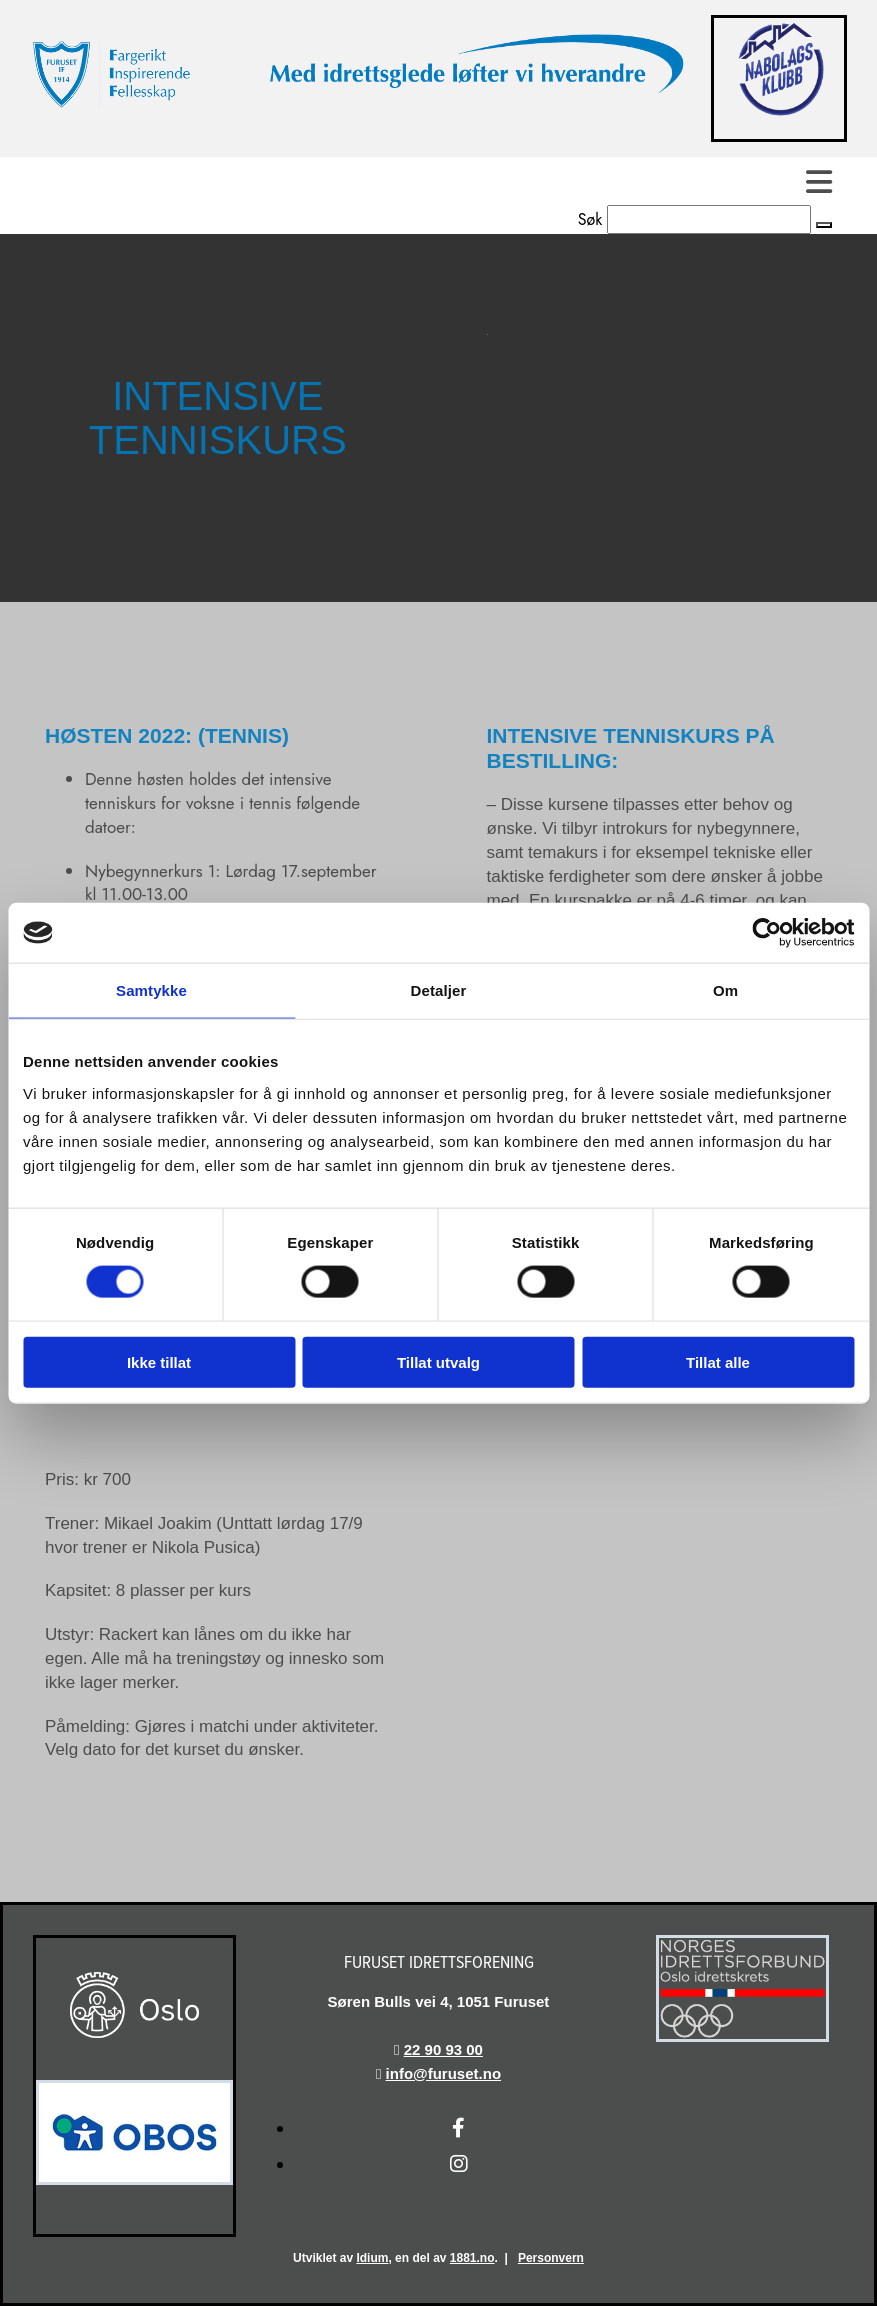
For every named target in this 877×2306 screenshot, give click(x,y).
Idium (372, 2258)
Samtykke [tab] (151, 990)
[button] (824, 225)
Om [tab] (725, 990)
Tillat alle (718, 1361)
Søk (590, 219)
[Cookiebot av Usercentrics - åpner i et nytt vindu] (766, 933)
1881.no (472, 2258)
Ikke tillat (159, 1361)
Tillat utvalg (438, 1361)
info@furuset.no (443, 2073)
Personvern (551, 2258)
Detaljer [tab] (439, 990)
